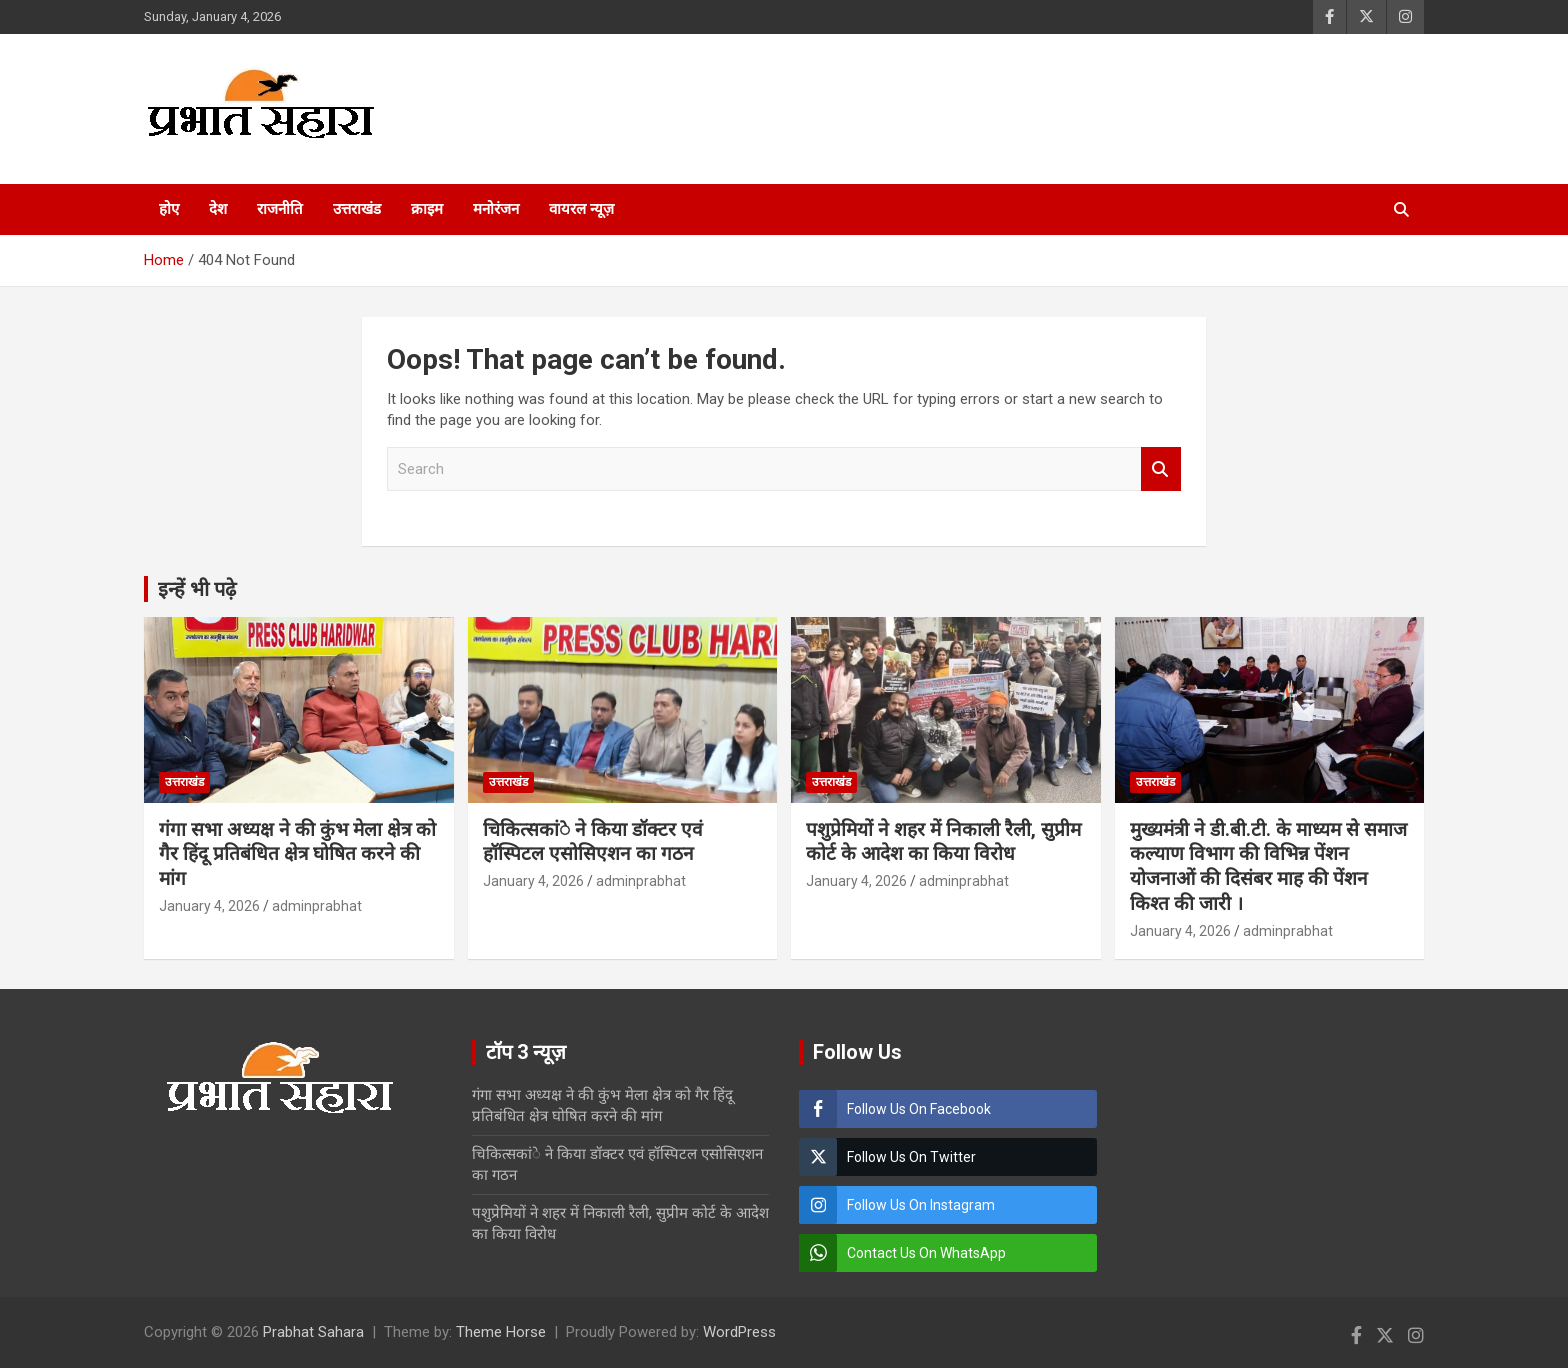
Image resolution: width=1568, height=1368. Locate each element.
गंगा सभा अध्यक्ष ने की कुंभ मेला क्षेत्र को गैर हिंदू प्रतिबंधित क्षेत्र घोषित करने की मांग (297, 854)
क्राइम (427, 209)
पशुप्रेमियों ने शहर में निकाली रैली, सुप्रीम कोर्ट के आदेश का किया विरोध (943, 842)
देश (218, 209)
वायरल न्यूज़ (581, 209)
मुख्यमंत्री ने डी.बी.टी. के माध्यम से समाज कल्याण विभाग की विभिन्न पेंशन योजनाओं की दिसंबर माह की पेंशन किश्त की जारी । (1268, 866)
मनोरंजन (496, 209)
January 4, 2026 (209, 906)
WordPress (739, 1332)
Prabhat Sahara (313, 1332)
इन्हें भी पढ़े (197, 589)
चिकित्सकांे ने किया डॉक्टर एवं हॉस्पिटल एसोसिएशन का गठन (593, 842)
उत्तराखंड (357, 209)
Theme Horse (501, 1332)
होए (169, 209)
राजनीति (280, 209)
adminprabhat (317, 906)
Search (1161, 469)
